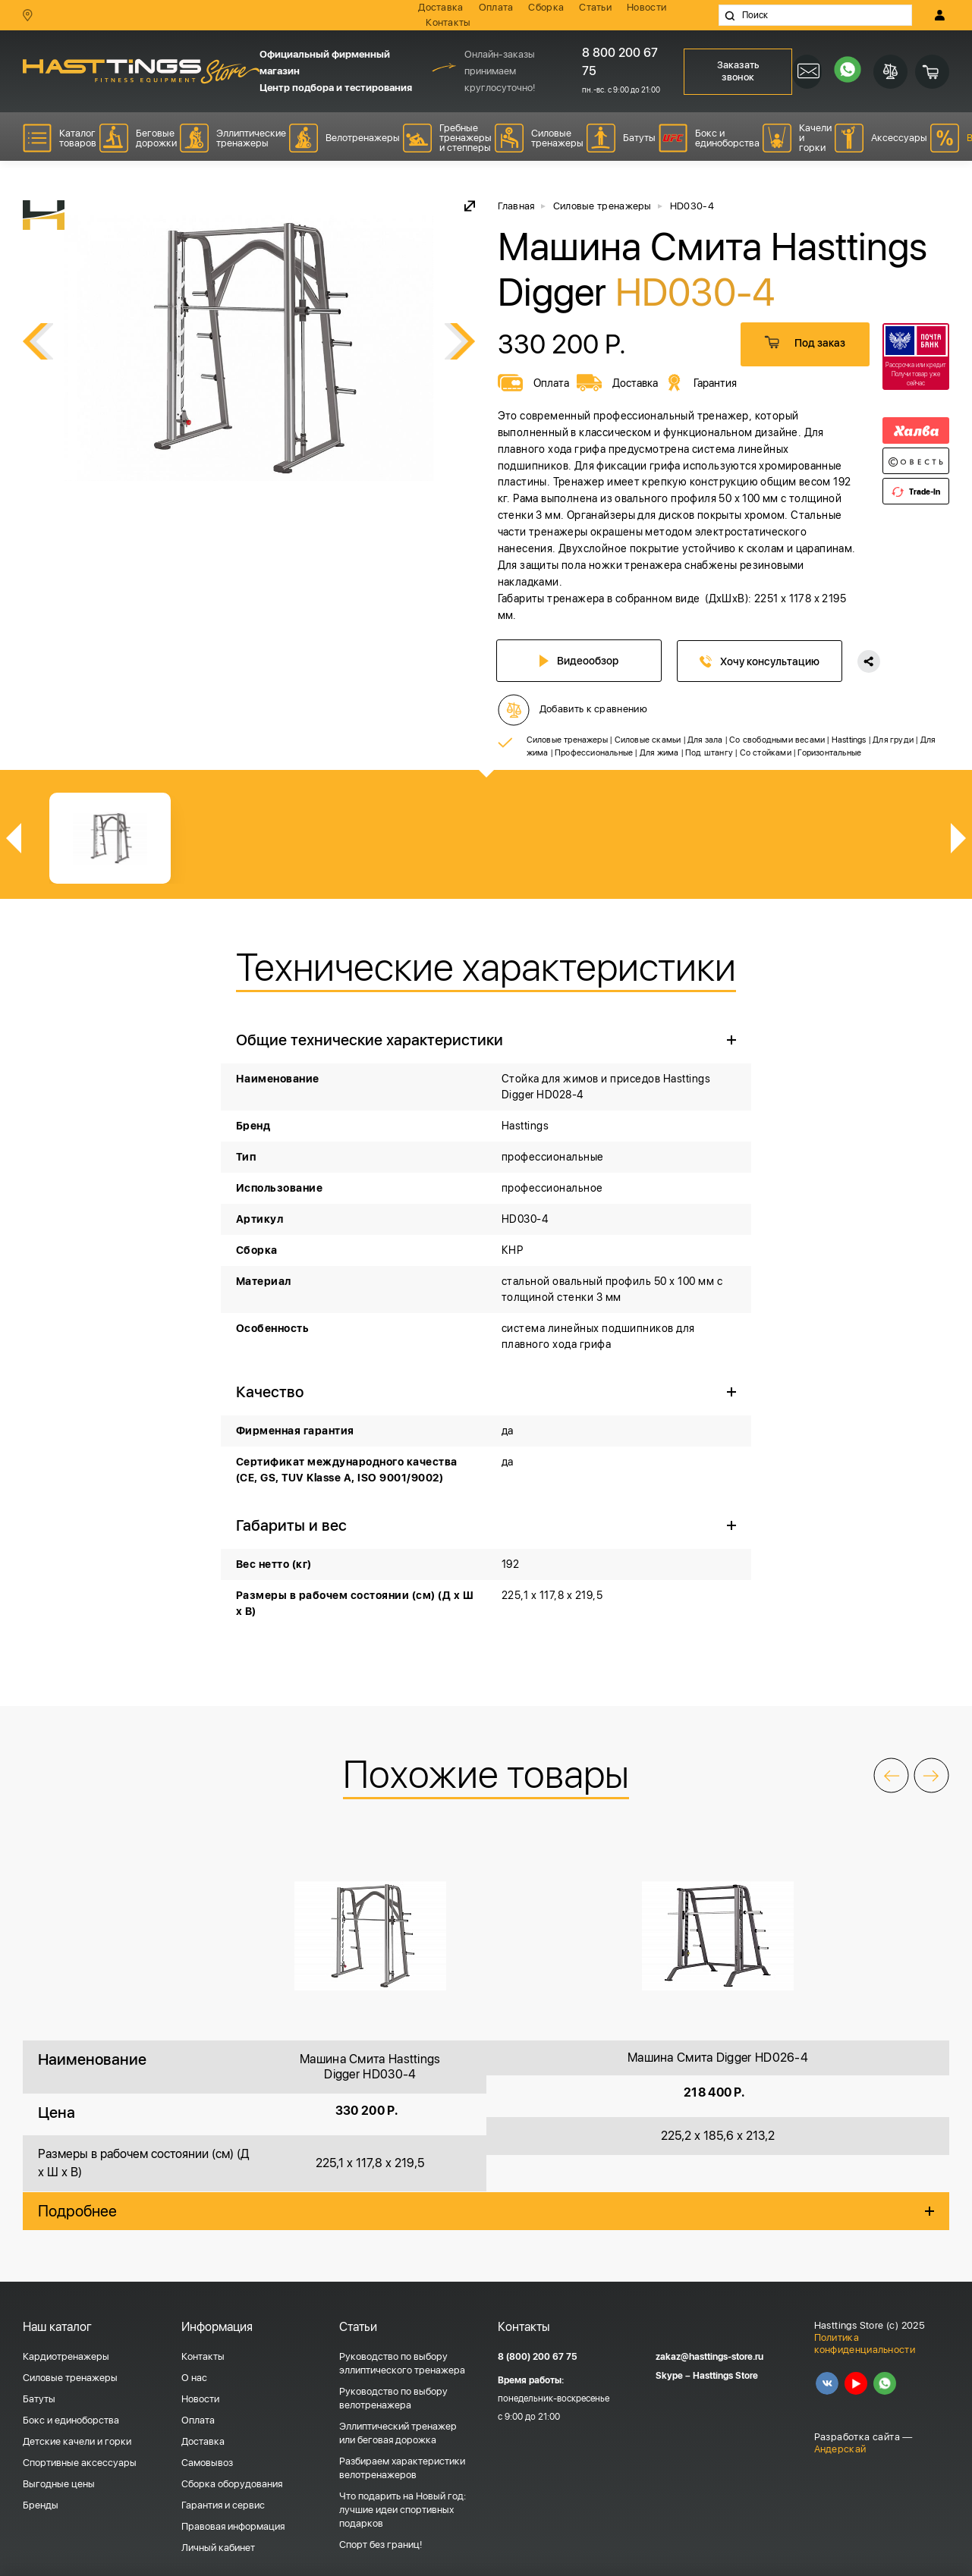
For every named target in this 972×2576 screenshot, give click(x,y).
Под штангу (709, 789)
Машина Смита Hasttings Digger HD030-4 (370, 2104)
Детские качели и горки (77, 2478)
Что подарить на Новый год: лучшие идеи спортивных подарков (402, 2546)
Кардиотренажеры (66, 2393)
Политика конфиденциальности (864, 2380)
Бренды (40, 2542)
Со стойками (765, 789)
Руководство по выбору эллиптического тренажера (402, 2400)
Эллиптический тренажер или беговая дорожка (398, 2470)
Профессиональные (594, 789)
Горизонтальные (829, 789)
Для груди (893, 776)
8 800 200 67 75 (619, 62)
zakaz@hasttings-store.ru (709, 2394)
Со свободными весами (777, 776)
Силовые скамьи (648, 776)
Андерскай (840, 2486)
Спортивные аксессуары (80, 2499)
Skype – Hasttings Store (707, 2413)
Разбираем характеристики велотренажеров (402, 2505)
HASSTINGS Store (141, 72)
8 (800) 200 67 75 (537, 2394)
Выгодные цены (59, 2521)
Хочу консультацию (761, 661)
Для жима (659, 789)
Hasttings (849, 776)
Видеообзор (580, 661)
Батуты (39, 2436)
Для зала (705, 776)
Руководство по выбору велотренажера (393, 2435)
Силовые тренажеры (567, 776)
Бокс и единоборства (71, 2457)
